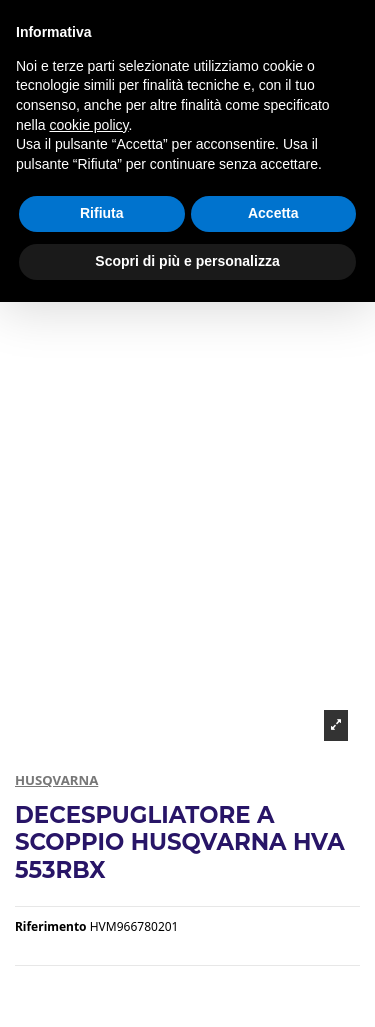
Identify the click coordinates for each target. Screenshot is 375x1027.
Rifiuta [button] (102, 213)
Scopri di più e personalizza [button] (187, 261)
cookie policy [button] (88, 125)
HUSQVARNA (56, 780)
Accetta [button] (273, 213)
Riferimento (51, 927)
